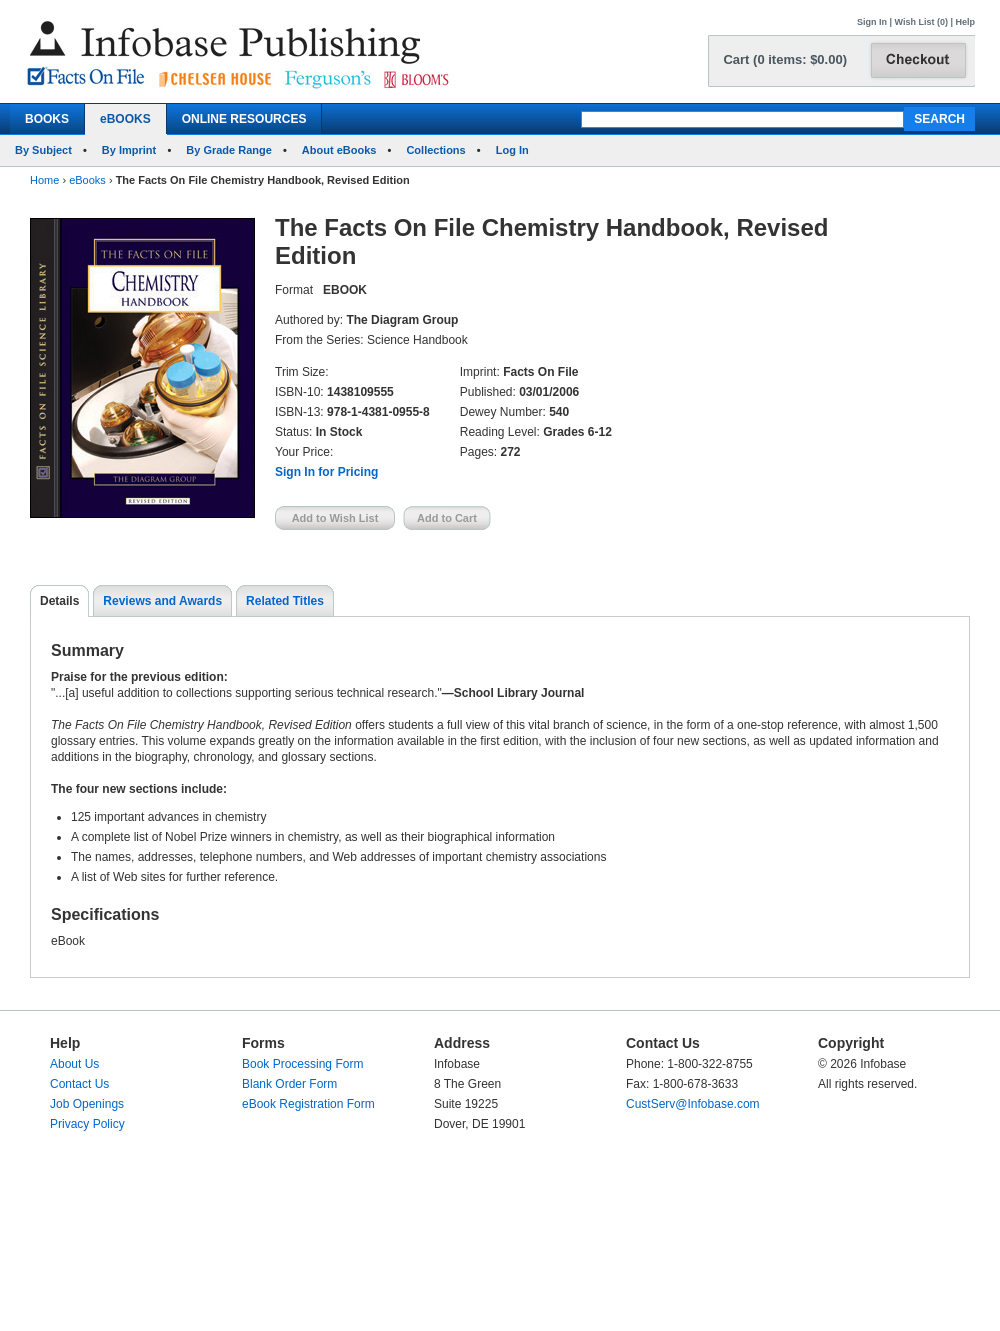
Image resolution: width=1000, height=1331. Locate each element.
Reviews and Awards (162, 601)
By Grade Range (229, 150)
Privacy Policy (87, 1124)
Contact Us (79, 1084)
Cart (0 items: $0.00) (785, 59)
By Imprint (129, 150)
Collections (435, 150)
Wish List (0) (921, 22)
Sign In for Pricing (326, 472)
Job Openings (87, 1104)
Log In (512, 150)
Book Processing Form (302, 1064)
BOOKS (47, 119)
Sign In (872, 22)
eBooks (87, 180)
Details (59, 601)
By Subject (43, 150)
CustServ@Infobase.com (693, 1104)
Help (965, 22)
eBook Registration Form (308, 1104)
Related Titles (285, 601)
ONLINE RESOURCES (244, 119)
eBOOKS (125, 119)
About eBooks (339, 150)
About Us (74, 1064)
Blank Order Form (289, 1084)
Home (44, 180)
